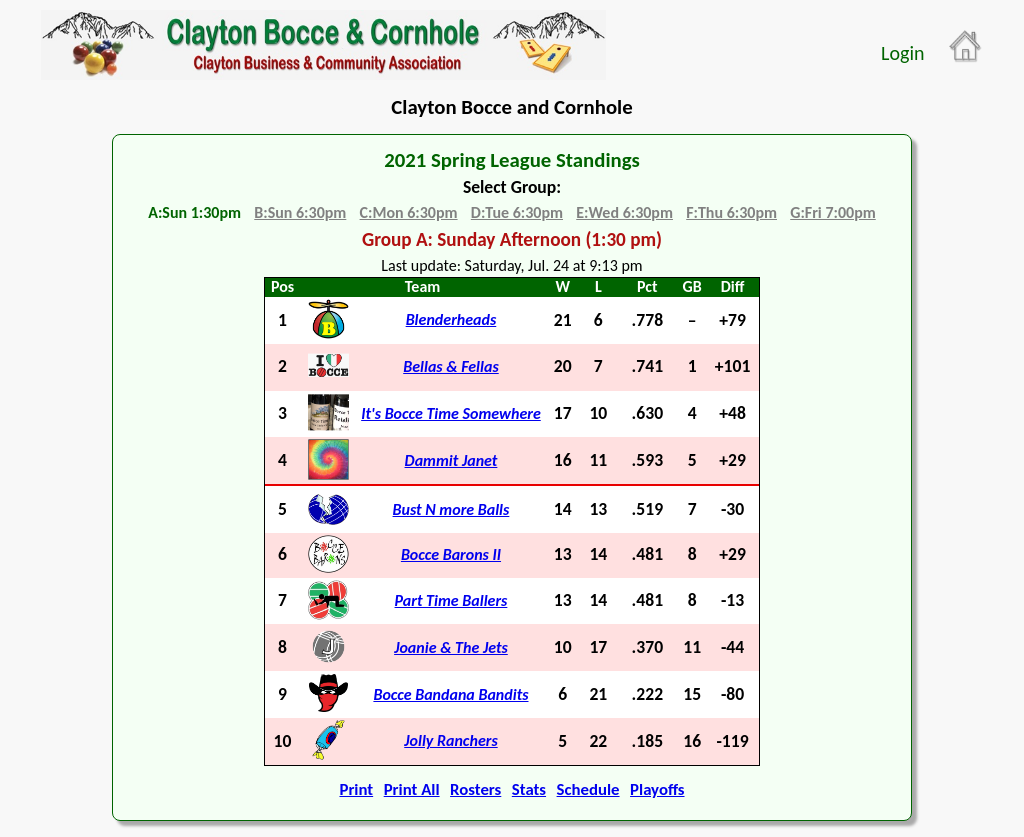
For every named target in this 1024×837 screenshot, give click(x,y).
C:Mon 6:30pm (409, 212)
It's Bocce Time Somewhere (451, 413)
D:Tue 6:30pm (517, 212)
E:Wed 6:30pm (624, 212)
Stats (529, 789)
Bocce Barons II (451, 554)
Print (356, 789)
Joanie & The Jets (451, 647)
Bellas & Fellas (451, 366)
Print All (412, 789)
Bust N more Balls (451, 509)
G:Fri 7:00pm (833, 212)
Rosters (475, 789)
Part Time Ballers (451, 600)
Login (902, 53)
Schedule (588, 789)
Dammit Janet (451, 460)
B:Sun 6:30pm (300, 212)
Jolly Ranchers (450, 740)
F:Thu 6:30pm (731, 212)
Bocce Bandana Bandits (450, 694)
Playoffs (657, 789)
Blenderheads (451, 319)
